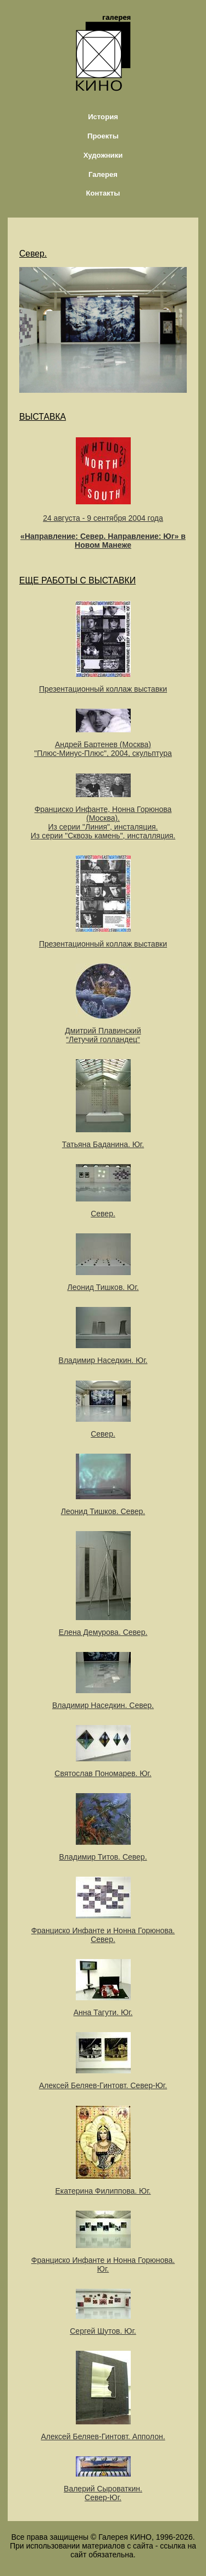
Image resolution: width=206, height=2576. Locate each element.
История (103, 117)
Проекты (103, 136)
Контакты (103, 193)
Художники (103, 155)
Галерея (103, 174)
